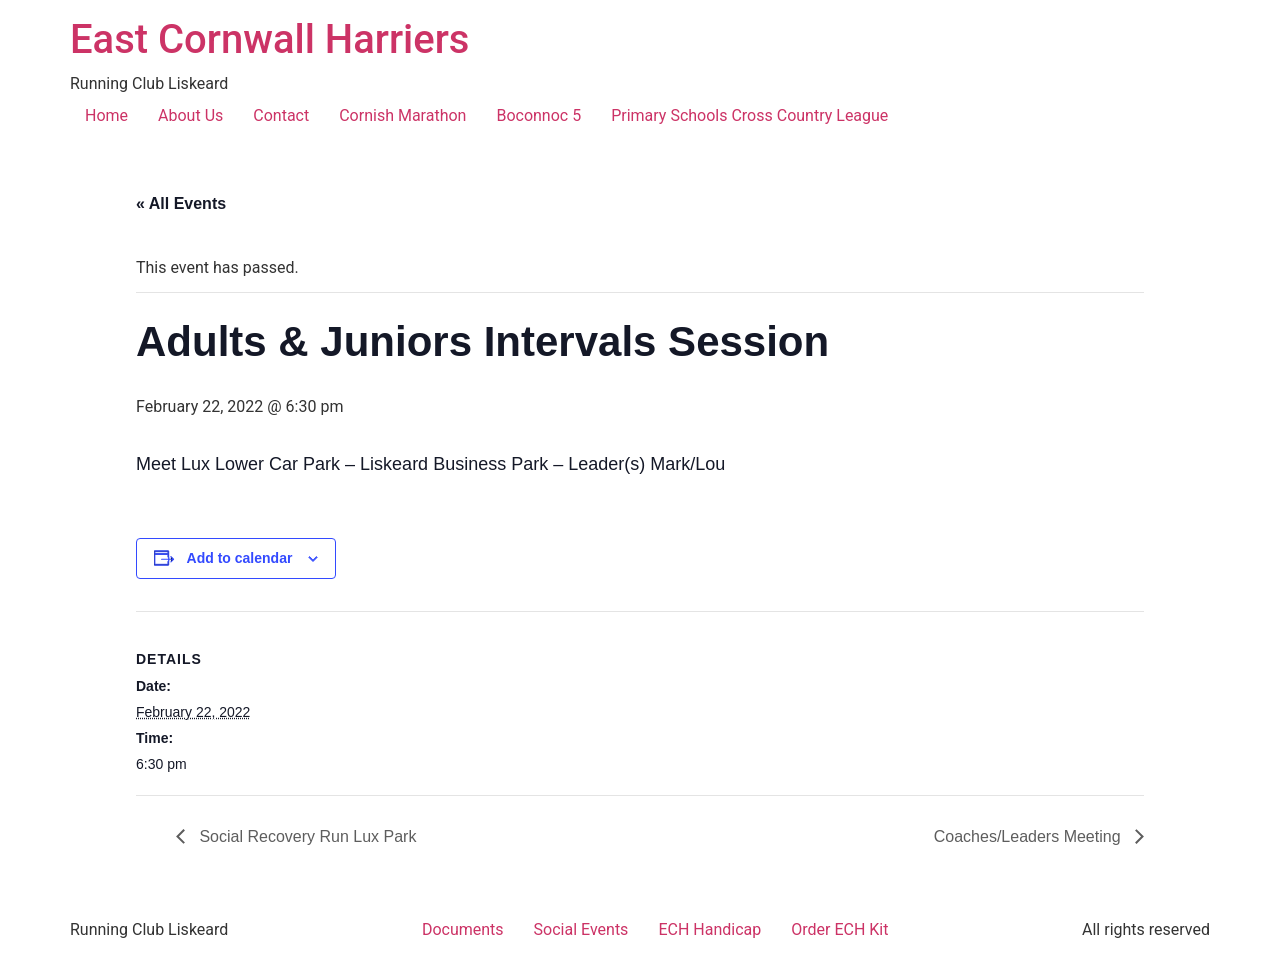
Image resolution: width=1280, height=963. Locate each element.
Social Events (581, 929)
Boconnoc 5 (538, 115)
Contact (281, 115)
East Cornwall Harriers (269, 39)
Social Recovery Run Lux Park (305, 836)
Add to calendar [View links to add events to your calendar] (240, 558)
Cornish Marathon (402, 115)
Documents (463, 929)
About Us (190, 115)
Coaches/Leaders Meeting (1029, 836)
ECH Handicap (709, 929)
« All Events (181, 203)
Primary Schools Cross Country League (749, 115)
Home (106, 115)
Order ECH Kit (839, 929)
